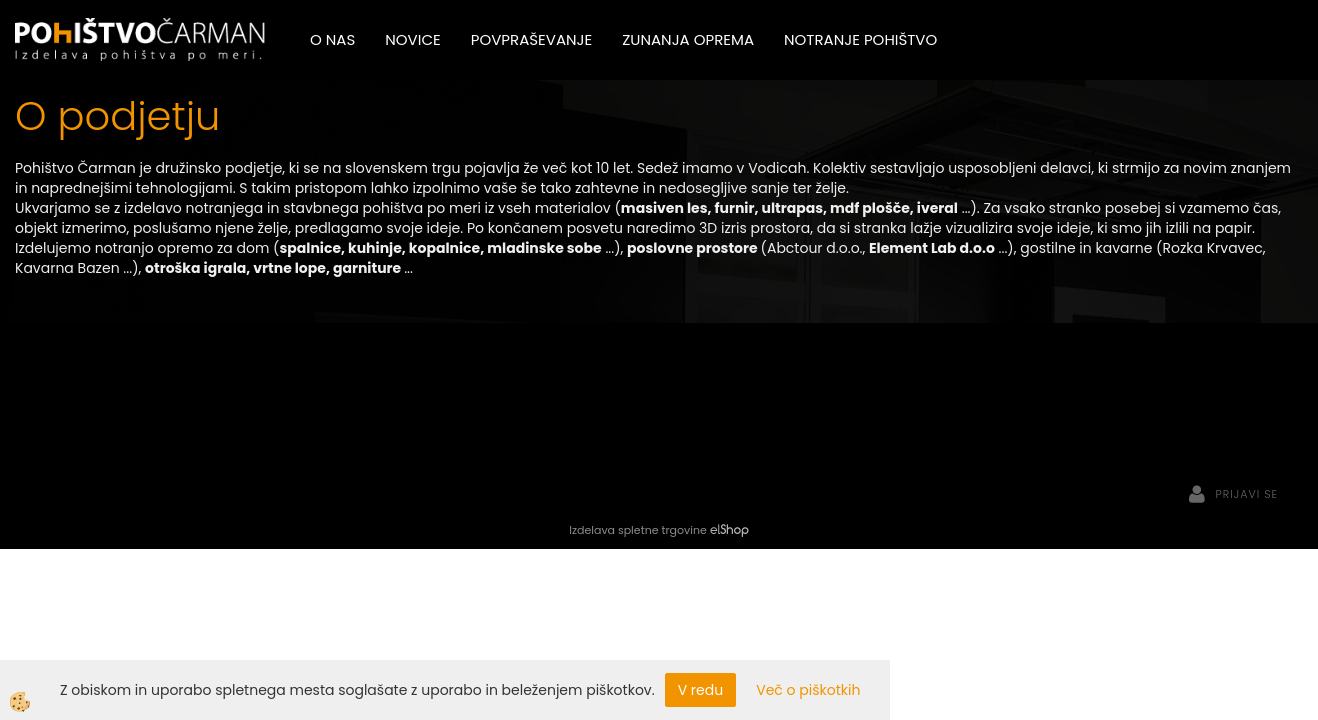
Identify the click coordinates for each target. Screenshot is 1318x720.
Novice (412, 39)
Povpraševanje (531, 39)
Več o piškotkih (808, 690)
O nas (332, 39)
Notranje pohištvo (860, 39)
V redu (701, 690)
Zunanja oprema (688, 39)
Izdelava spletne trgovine (637, 530)
